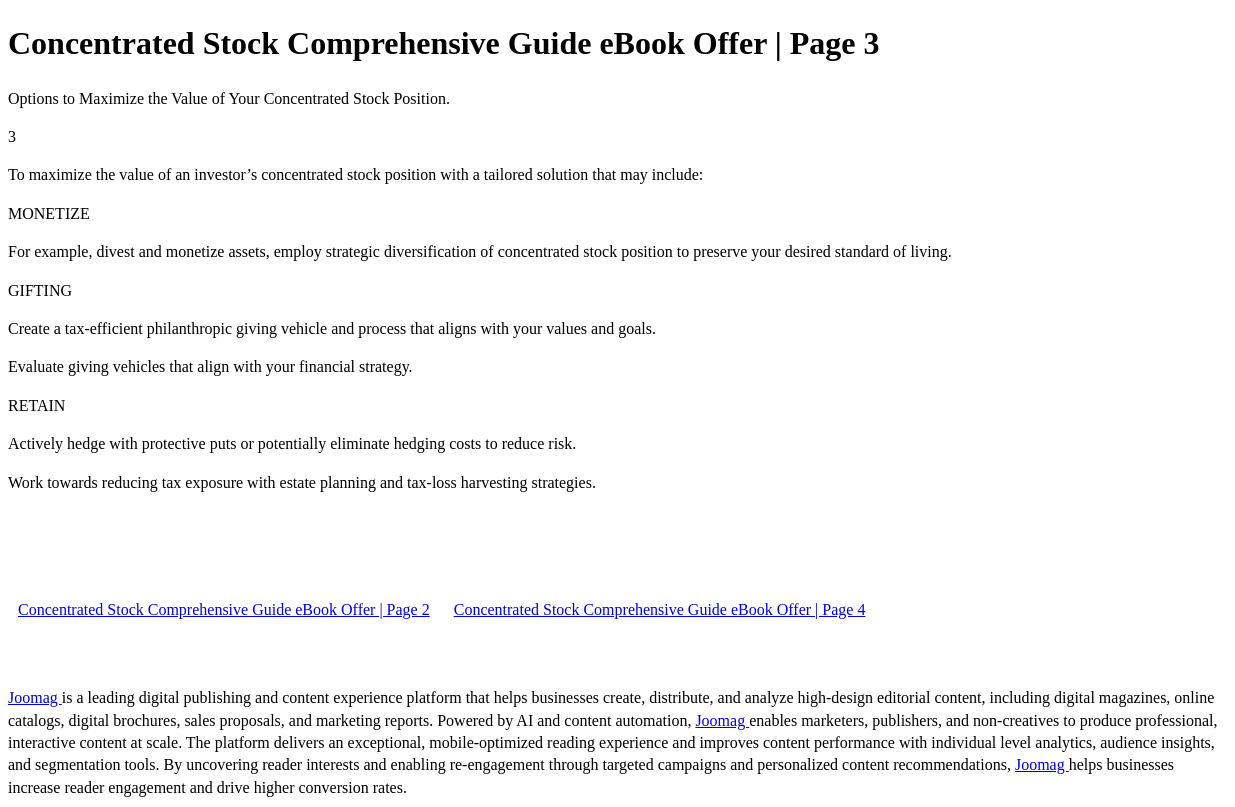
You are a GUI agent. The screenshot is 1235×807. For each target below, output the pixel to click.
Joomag (35, 697)
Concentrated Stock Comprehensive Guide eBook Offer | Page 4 (660, 609)
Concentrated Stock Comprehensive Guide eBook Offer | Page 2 (224, 609)
